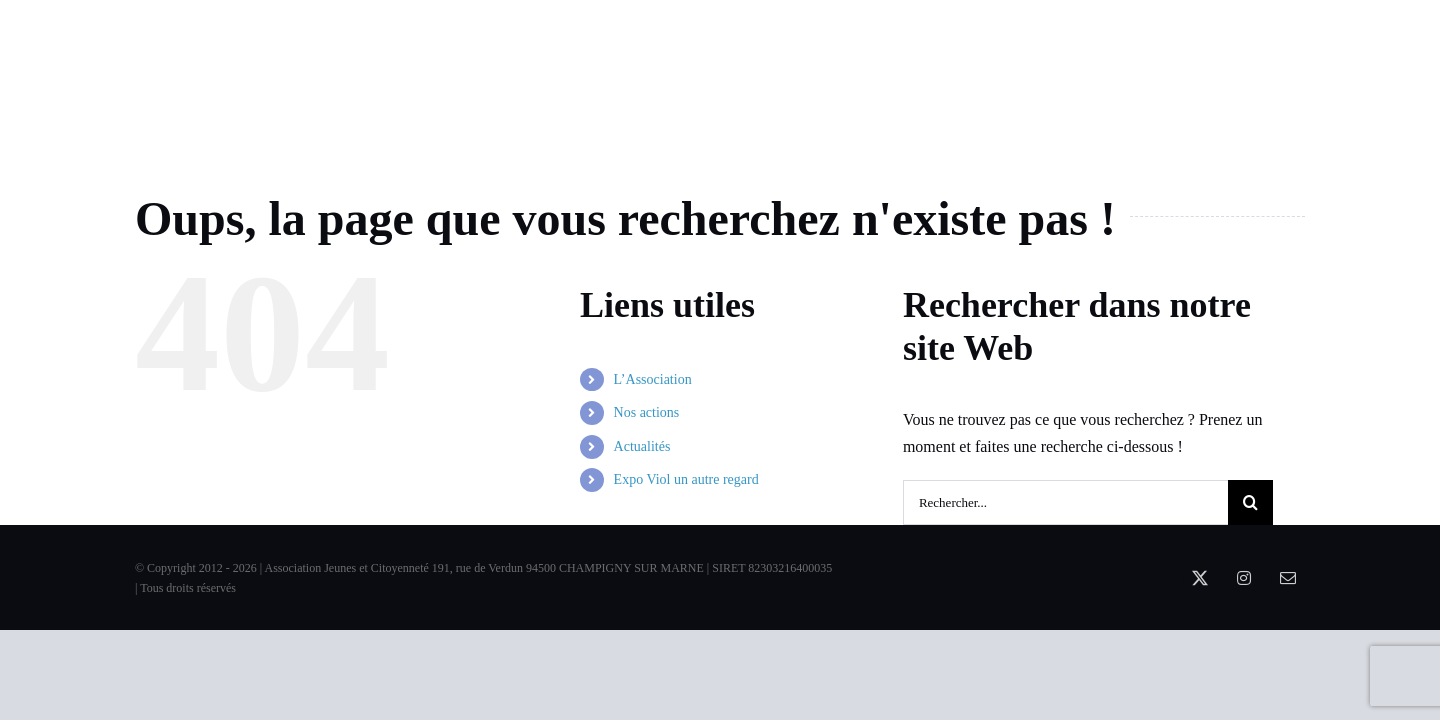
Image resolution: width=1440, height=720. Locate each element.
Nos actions (647, 412)
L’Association (653, 379)
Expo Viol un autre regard (686, 479)
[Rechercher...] (1065, 502)
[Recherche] (1250, 502)
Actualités (642, 446)
